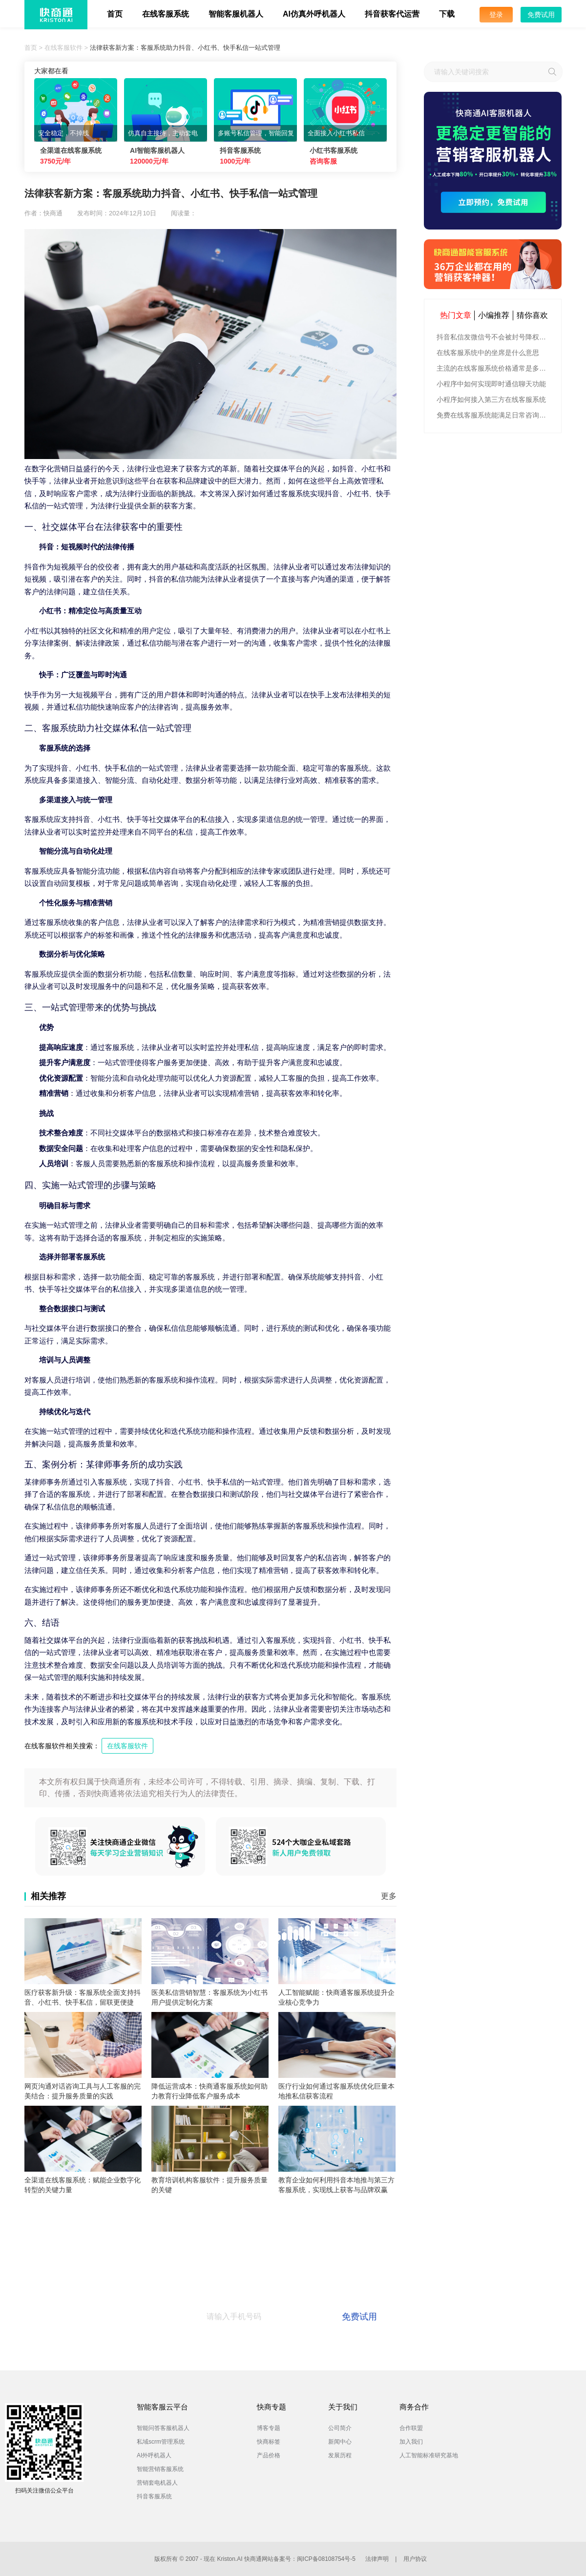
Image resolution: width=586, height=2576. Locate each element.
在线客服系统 (165, 14)
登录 (496, 15)
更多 (389, 1896)
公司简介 (340, 2428)
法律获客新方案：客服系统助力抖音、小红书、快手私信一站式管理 (185, 47)
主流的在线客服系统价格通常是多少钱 (494, 368)
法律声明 (377, 2558)
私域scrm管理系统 (161, 2441)
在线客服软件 (63, 47)
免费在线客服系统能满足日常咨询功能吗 (494, 415)
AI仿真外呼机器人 (314, 14)
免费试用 (541, 15)
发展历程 (340, 2455)
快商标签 (268, 2441)
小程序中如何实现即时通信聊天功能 (491, 384)
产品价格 (268, 2455)
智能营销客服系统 (160, 2469)
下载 (447, 14)
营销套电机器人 (157, 2482)
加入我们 (411, 2441)
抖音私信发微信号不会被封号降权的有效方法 (494, 337)
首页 (115, 14)
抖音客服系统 (154, 2496)
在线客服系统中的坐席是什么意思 (488, 352)
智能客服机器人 (236, 14)
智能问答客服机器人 (163, 2428)
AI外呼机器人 (154, 2455)
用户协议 (415, 2558)
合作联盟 (411, 2428)
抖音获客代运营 (392, 14)
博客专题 (268, 2428)
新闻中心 (340, 2441)
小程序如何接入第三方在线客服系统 (491, 399)
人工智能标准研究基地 (428, 2455)
